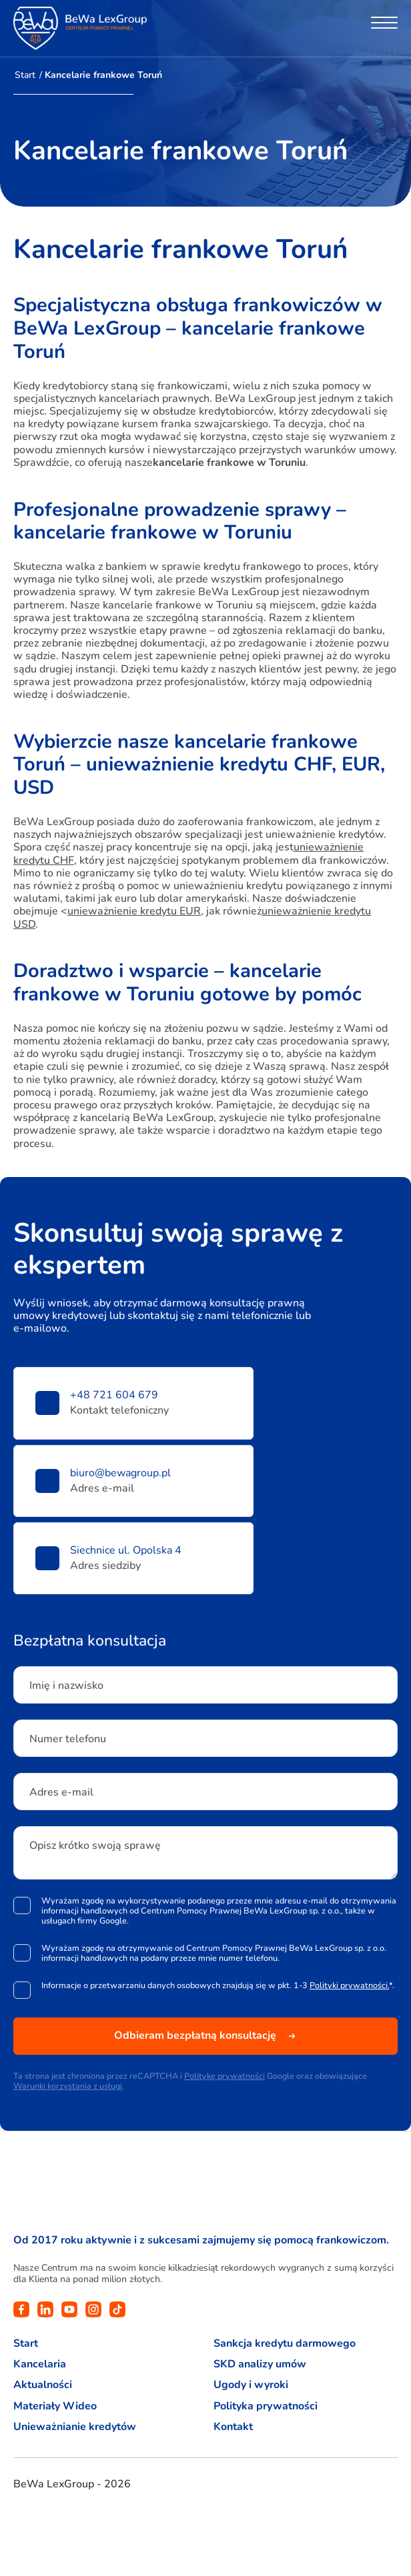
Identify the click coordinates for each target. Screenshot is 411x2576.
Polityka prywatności (266, 2406)
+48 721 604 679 (114, 1395)
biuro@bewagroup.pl (120, 1473)
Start (25, 75)
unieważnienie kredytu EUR (134, 911)
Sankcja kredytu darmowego (285, 2343)
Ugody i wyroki (251, 2385)
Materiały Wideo (55, 2406)
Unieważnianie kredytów (74, 2427)
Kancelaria (39, 2364)
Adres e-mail (61, 1792)
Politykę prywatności (224, 2075)
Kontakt (233, 2427)
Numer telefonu (67, 1739)
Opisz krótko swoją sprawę (95, 1845)
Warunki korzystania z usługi (67, 2085)
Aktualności (42, 2385)
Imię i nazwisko (66, 1685)
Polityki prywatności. (349, 1985)
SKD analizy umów (260, 2364)
